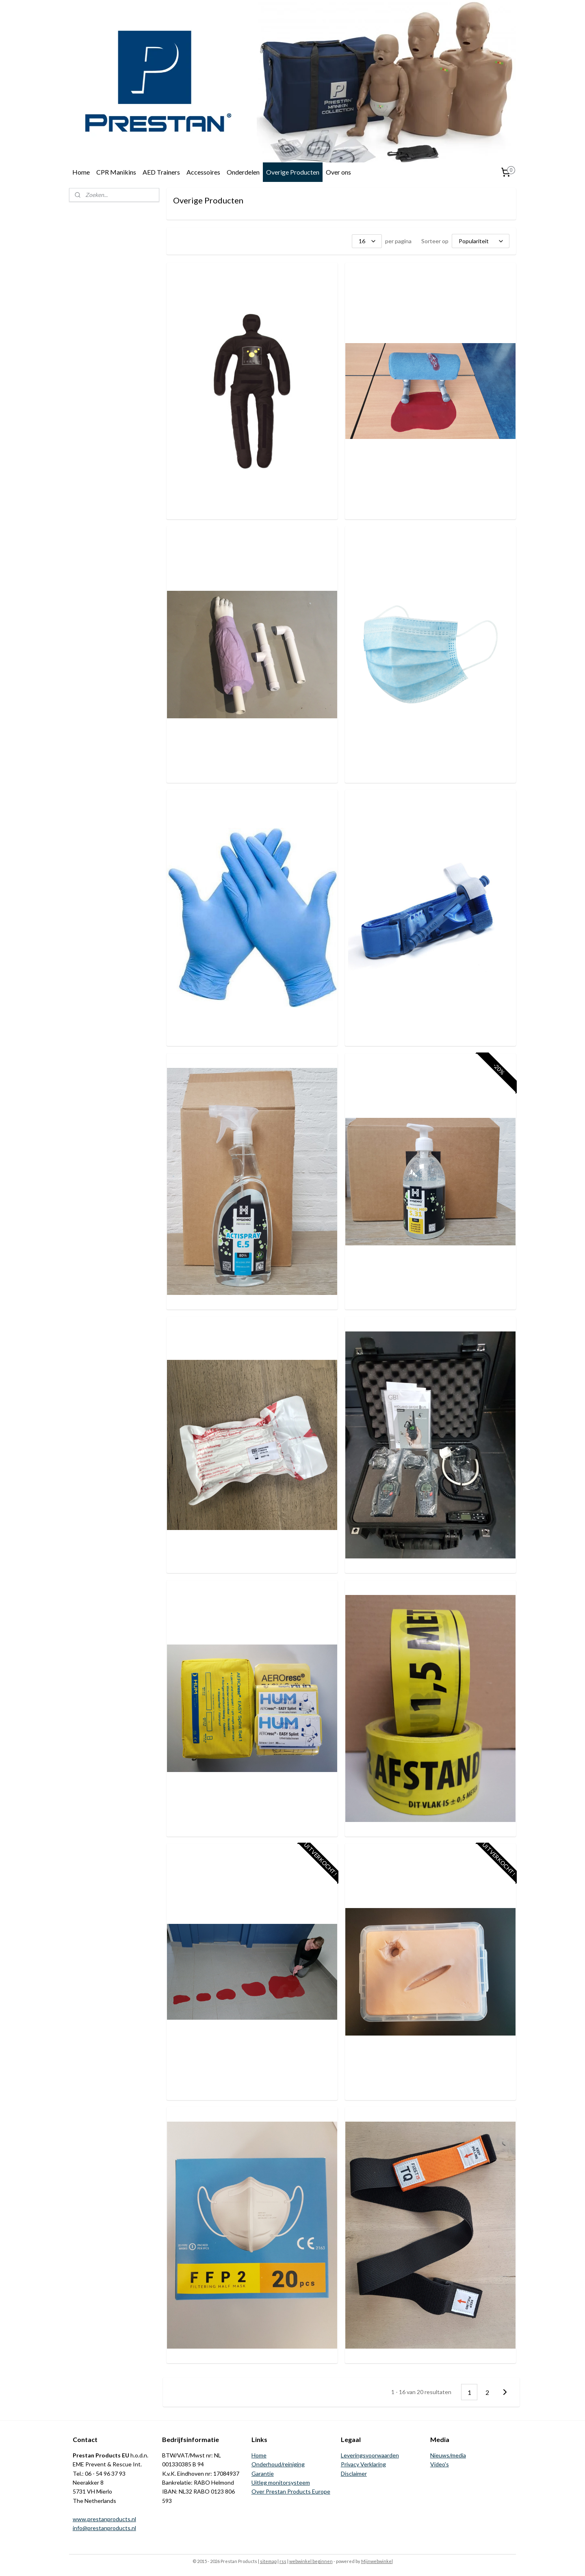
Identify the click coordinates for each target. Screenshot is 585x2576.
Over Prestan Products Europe (290, 2491)
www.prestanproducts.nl (104, 2518)
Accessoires (203, 172)
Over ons (338, 172)
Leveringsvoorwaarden (370, 2455)
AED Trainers (161, 172)
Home (81, 172)
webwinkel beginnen (311, 2561)
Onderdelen (243, 172)
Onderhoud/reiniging (278, 2464)
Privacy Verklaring (363, 2464)
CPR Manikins (116, 172)
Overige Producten (292, 172)
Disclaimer (354, 2473)
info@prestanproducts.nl (104, 2527)
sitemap (268, 2561)
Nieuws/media (448, 2455)
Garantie (262, 2473)
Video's (439, 2464)
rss (283, 2561)
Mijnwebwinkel (377, 2561)
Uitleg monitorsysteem (280, 2482)
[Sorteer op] (480, 241)
